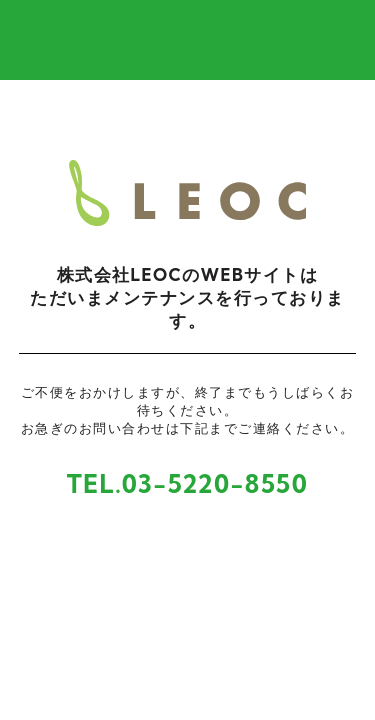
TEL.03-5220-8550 (188, 483)
